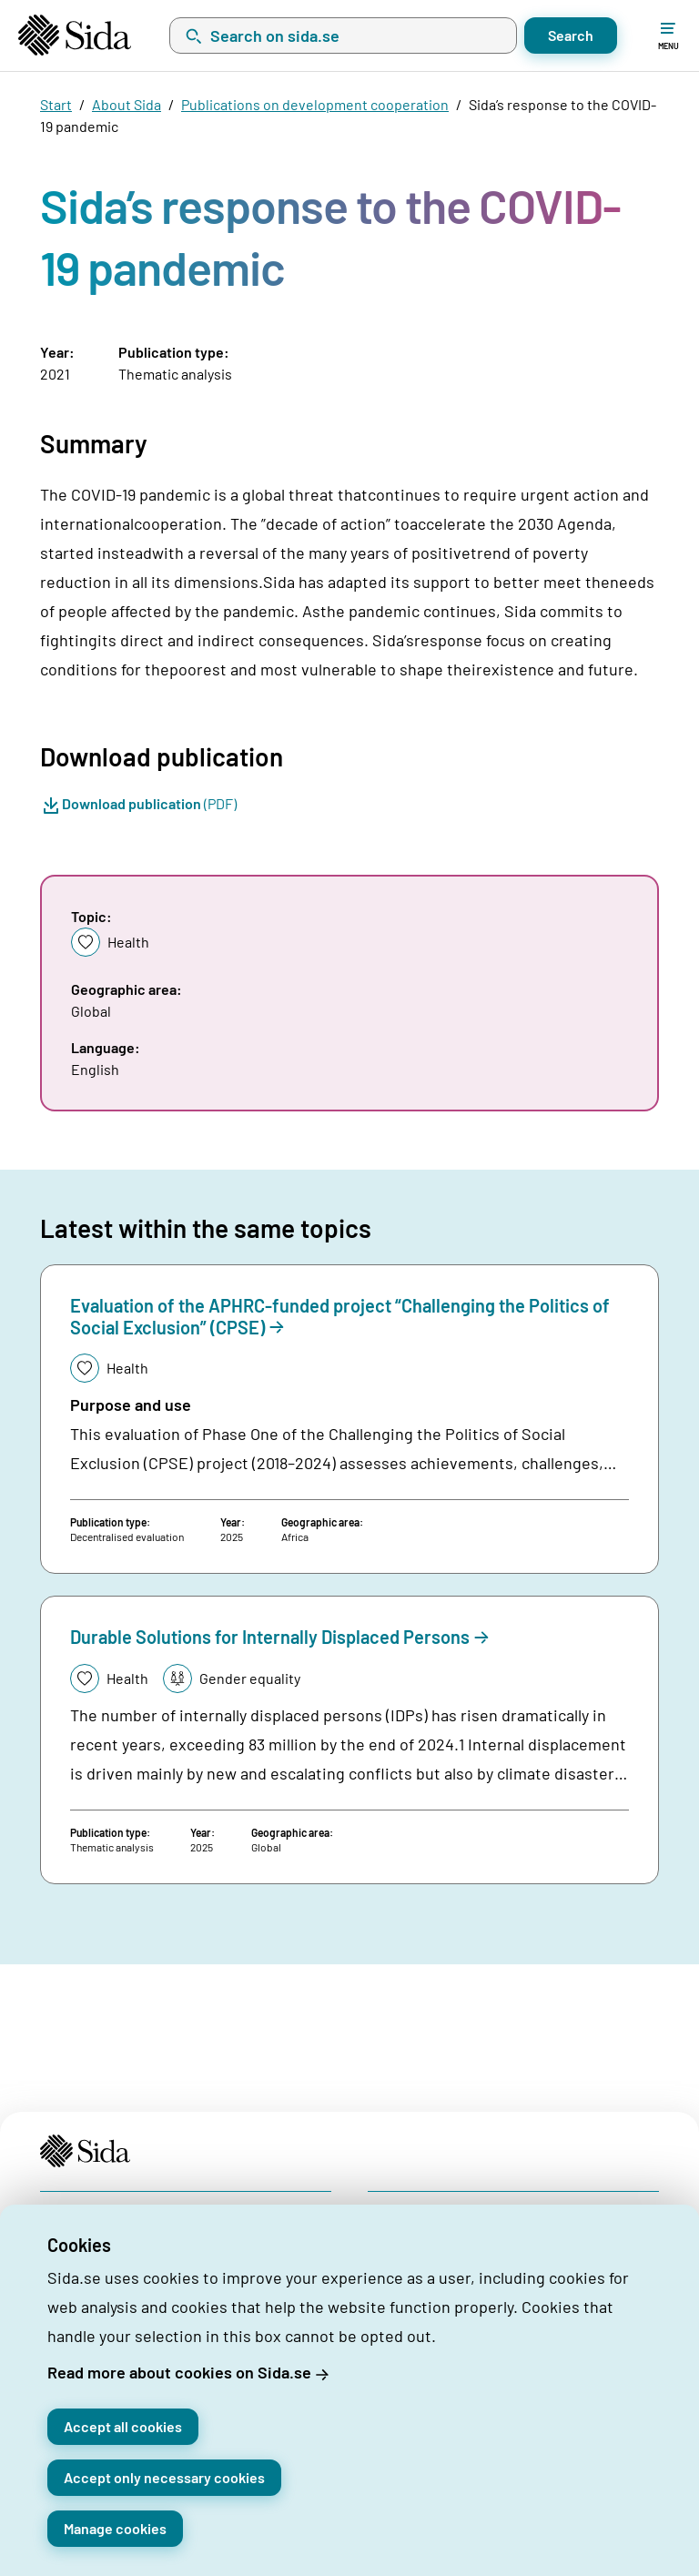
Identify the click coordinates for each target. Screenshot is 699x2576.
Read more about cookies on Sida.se (179, 2372)
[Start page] (74, 35)
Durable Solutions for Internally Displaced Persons (270, 1637)
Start (56, 104)
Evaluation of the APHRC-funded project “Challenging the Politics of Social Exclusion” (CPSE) (340, 1316)
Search (570, 35)
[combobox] (343, 35)
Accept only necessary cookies (164, 2477)
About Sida (126, 104)
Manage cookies (115, 2528)
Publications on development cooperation (315, 104)
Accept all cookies (123, 2426)
